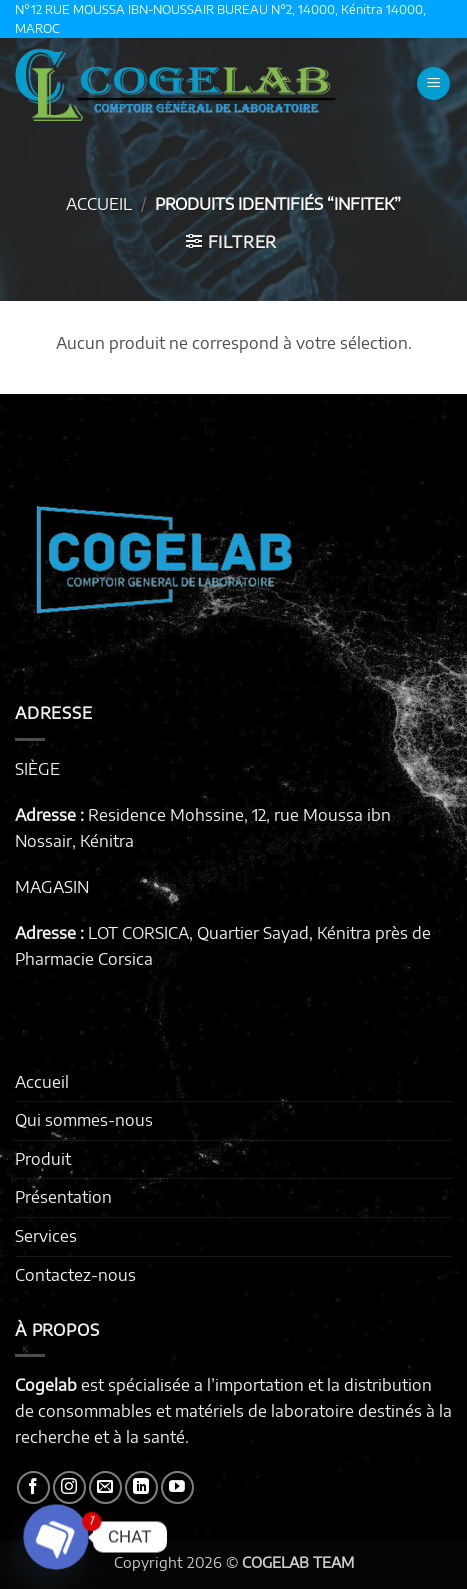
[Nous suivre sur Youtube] (177, 1487)
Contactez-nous (75, 1275)
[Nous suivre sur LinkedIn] (141, 1487)
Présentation (63, 1197)
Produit (43, 1159)
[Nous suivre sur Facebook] (33, 1487)
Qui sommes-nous (84, 1120)
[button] (433, 83)
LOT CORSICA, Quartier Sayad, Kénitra (229, 933)
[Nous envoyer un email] (105, 1487)
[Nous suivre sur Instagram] (69, 1487)
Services (46, 1236)
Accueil (99, 204)
